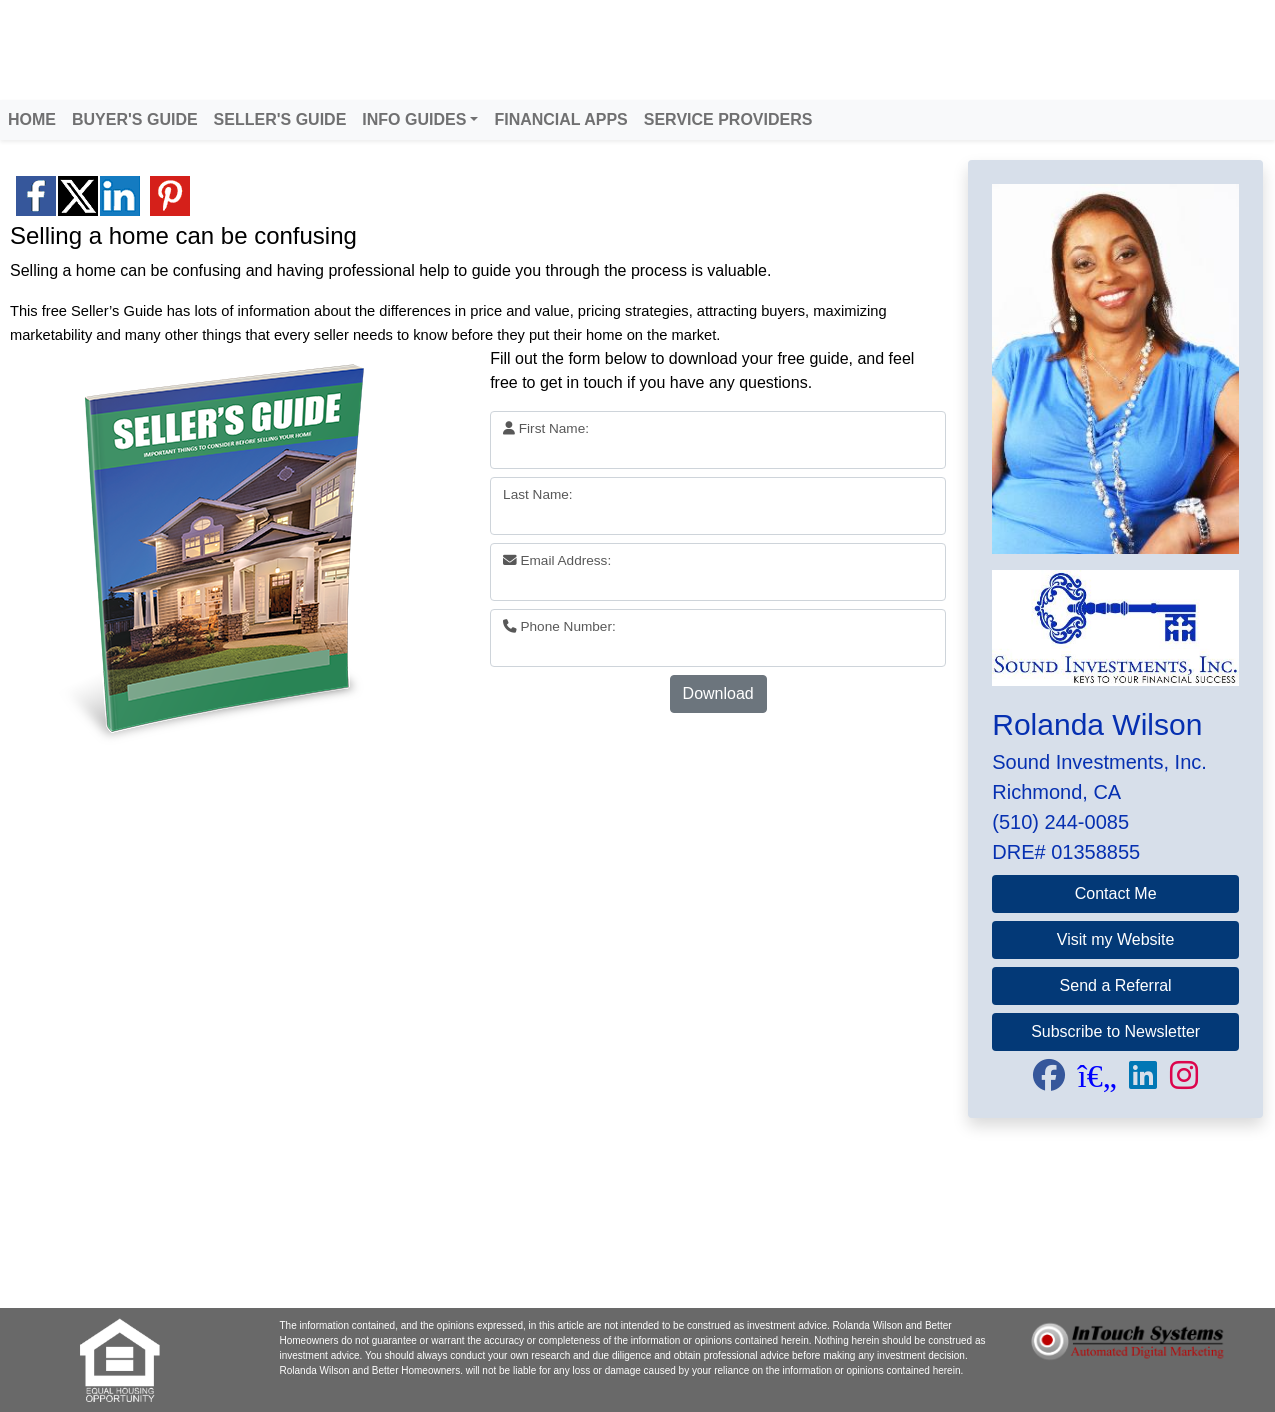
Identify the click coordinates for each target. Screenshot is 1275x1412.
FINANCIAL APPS (560, 119)
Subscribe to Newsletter (1115, 1031)
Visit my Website (1116, 939)
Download (718, 693)
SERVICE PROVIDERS (728, 119)
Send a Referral (1116, 985)
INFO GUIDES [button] (414, 119)
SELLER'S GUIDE (280, 119)
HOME (32, 119)
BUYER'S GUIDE (135, 119)
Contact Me (1116, 893)
